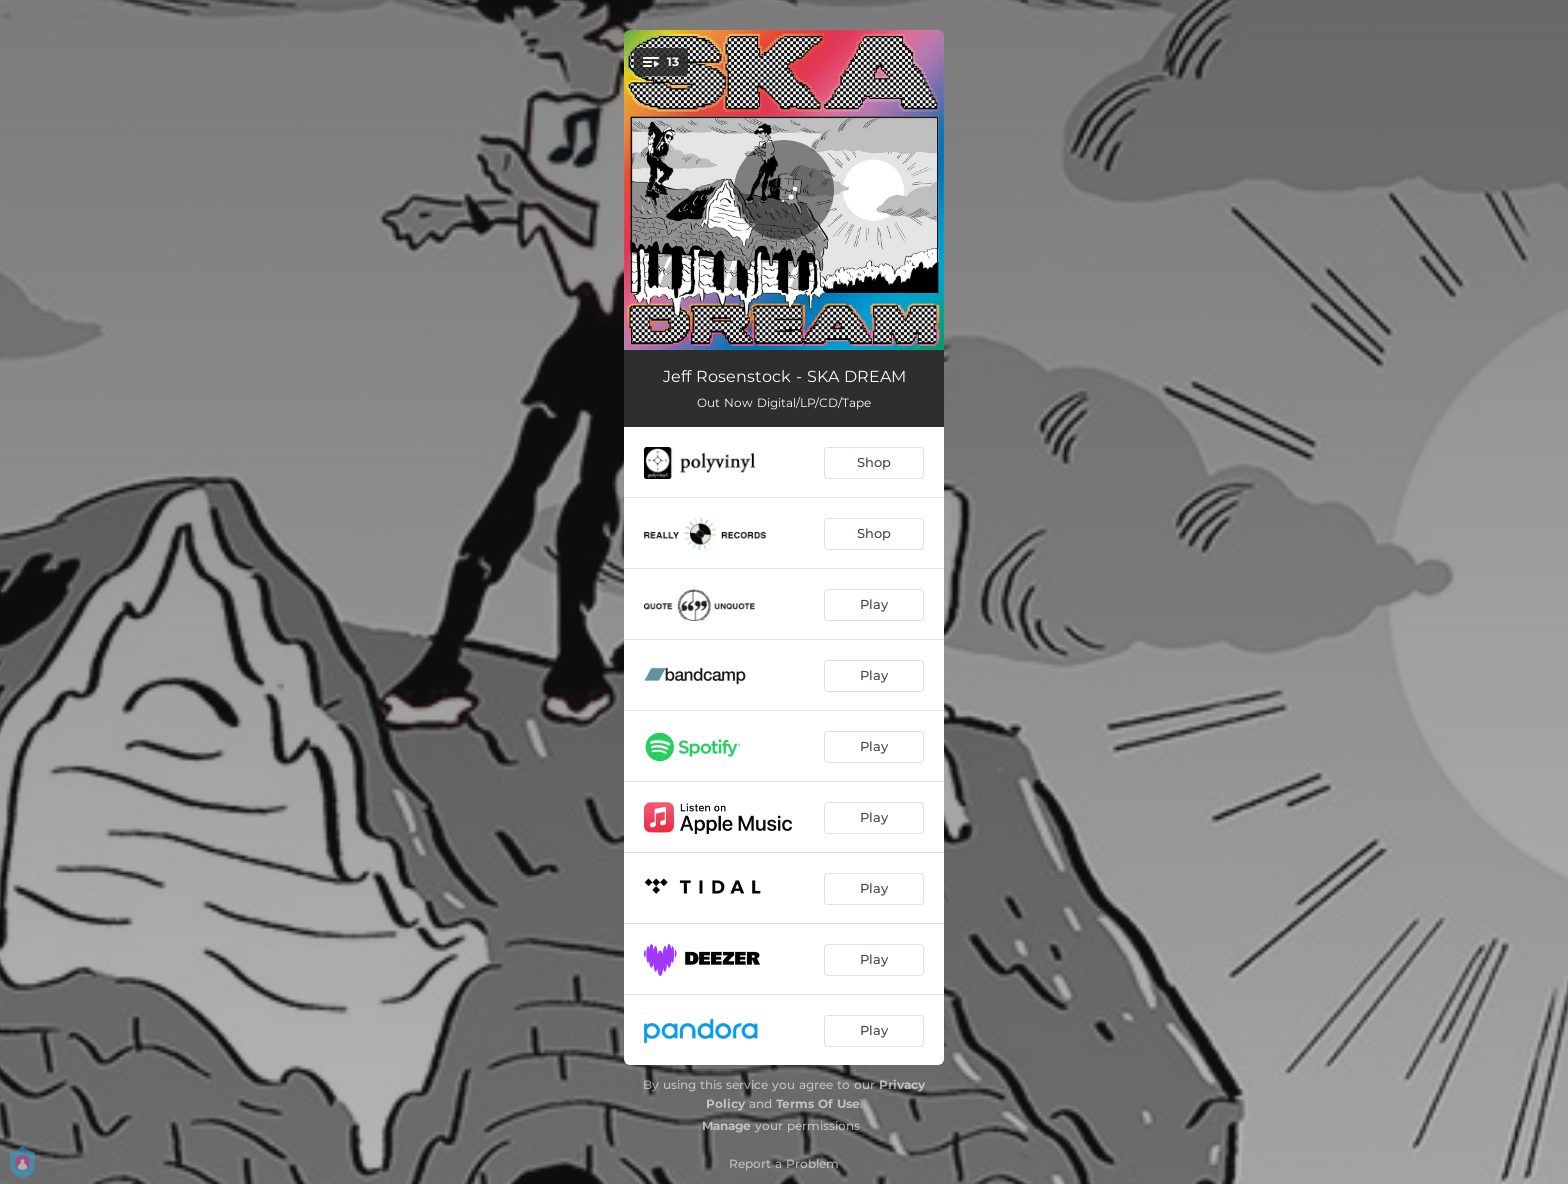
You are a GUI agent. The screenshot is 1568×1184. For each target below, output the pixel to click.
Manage (726, 1125)
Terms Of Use (818, 1103)
